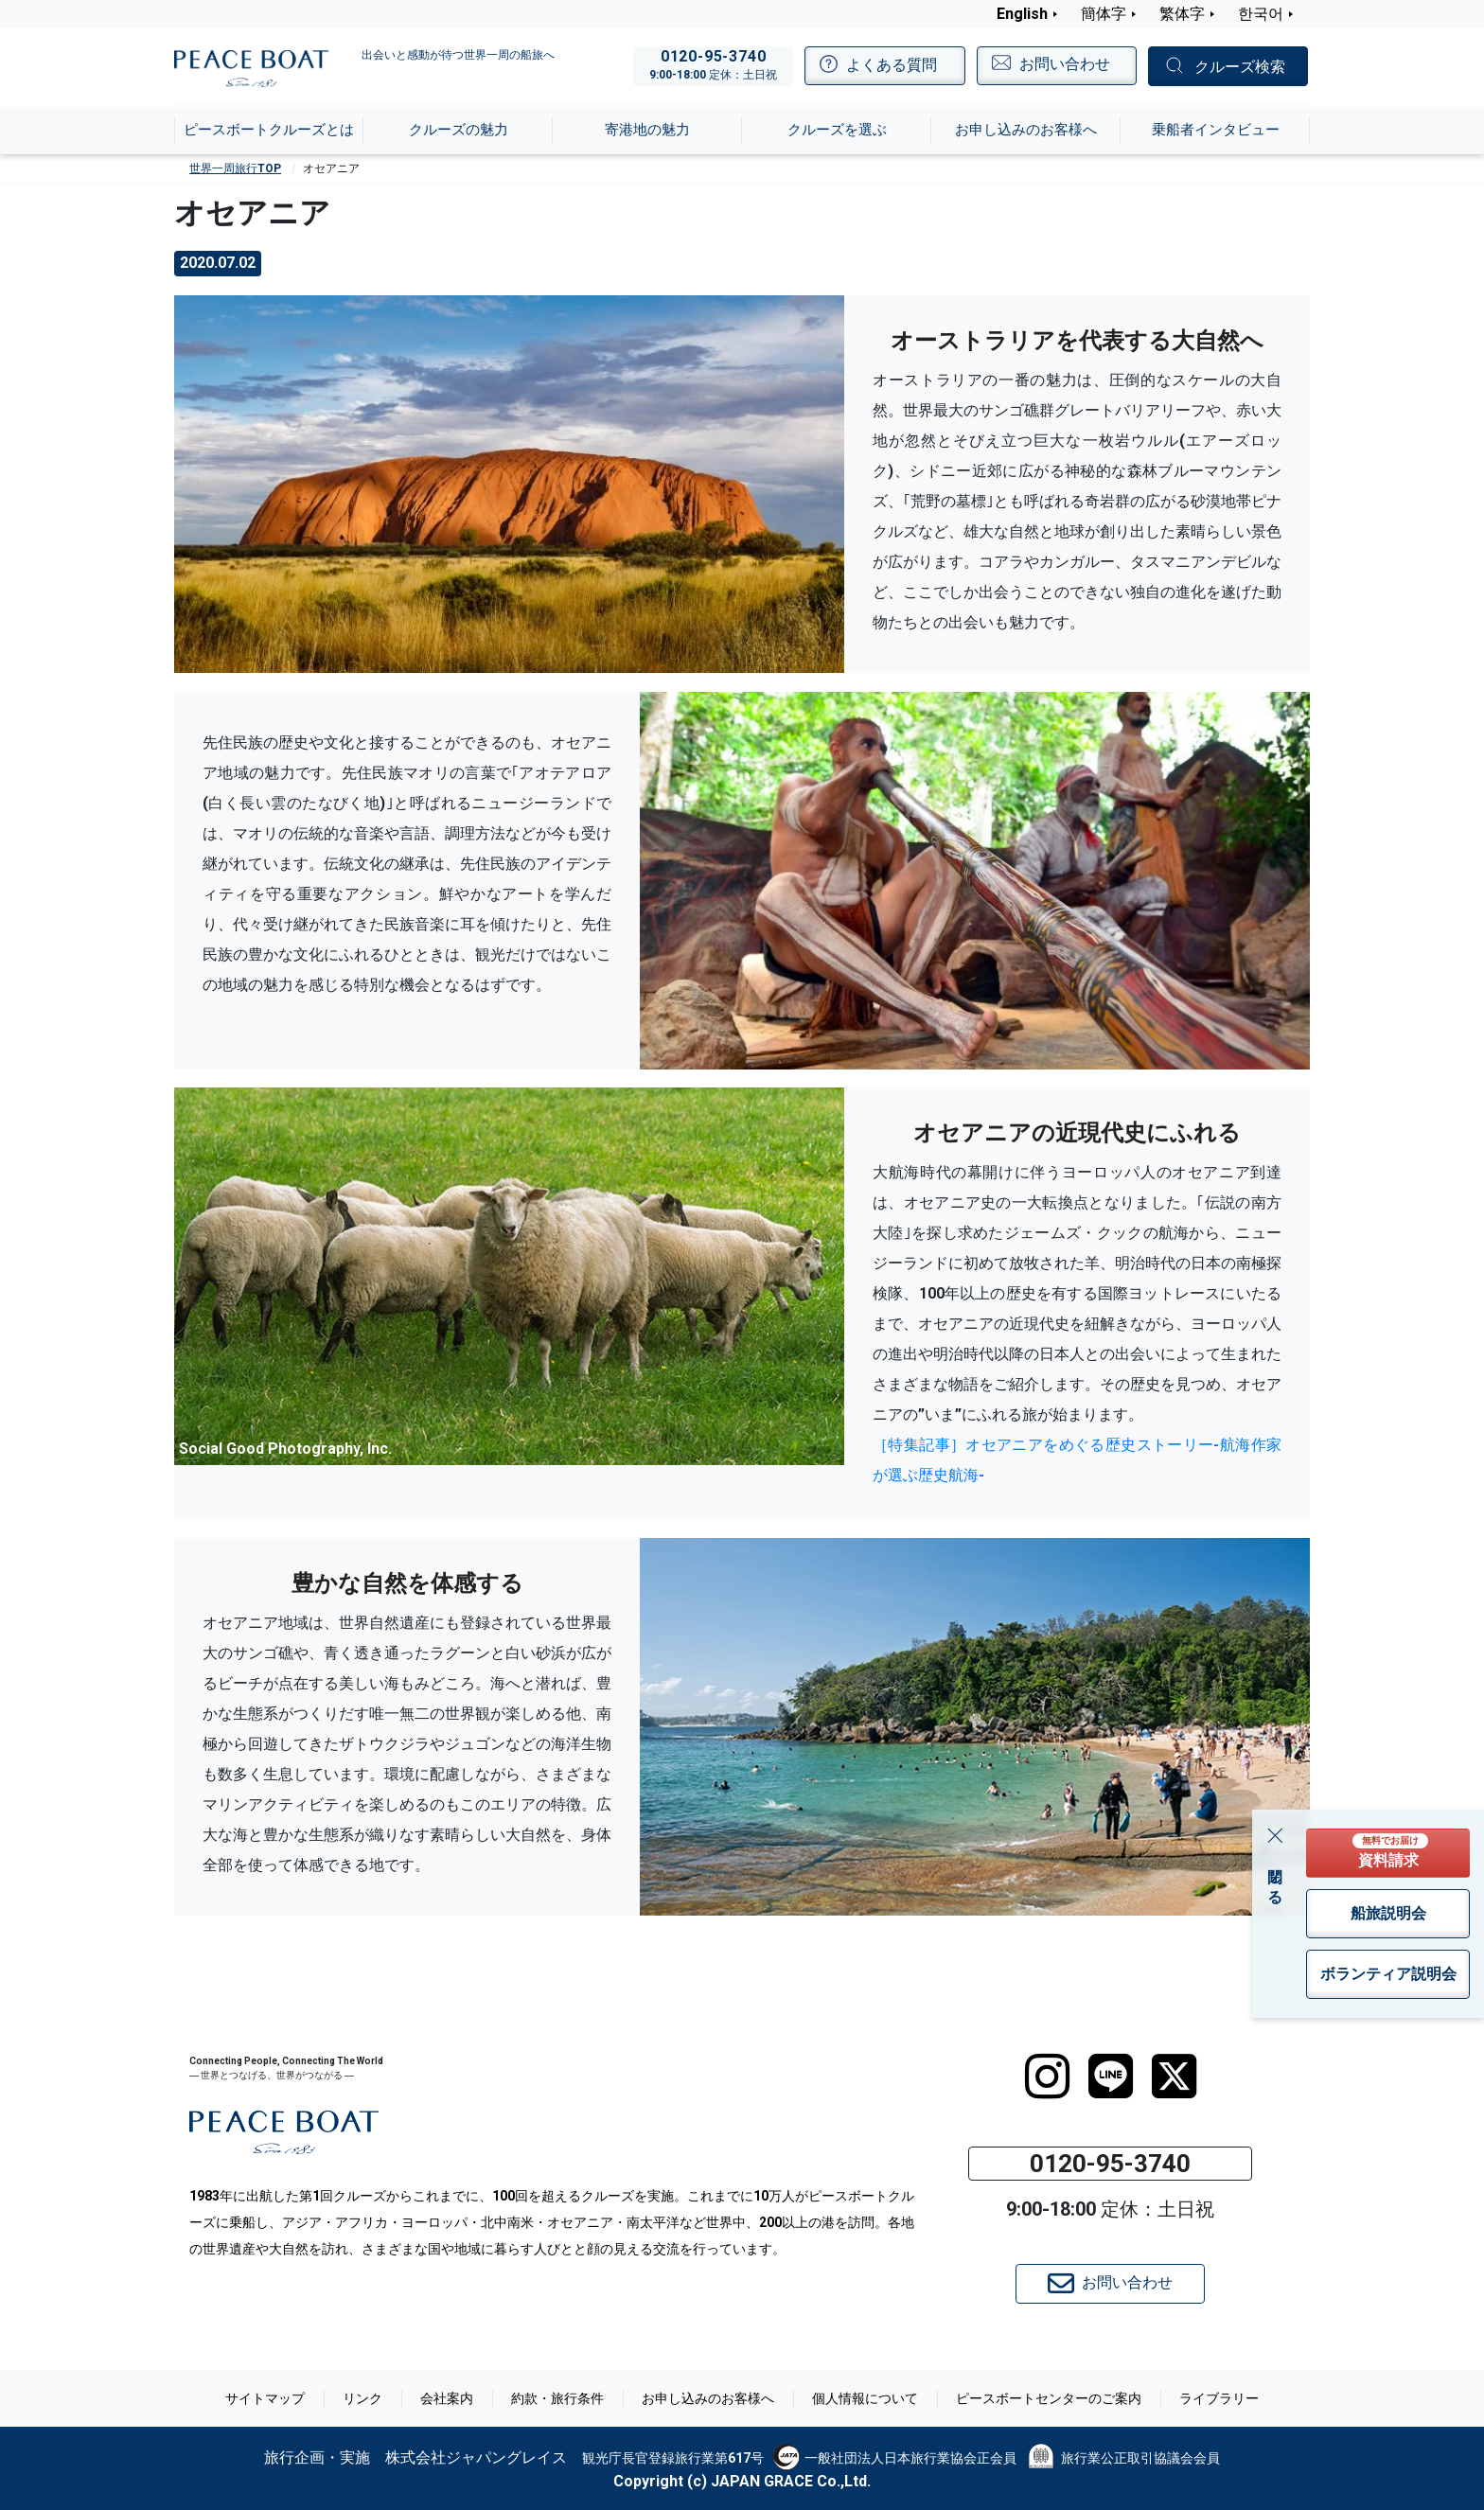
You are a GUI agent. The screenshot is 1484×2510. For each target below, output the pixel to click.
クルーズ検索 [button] (1239, 67)
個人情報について (865, 2398)
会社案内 (446, 2398)
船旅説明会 (1388, 1913)
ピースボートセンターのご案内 (1048, 2398)
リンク (362, 2398)
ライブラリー (1219, 2398)
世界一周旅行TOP (235, 168)
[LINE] (1110, 2076)
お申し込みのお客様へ (708, 2398)
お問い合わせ (1110, 2284)
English (1022, 14)
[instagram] (1047, 2076)
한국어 (1260, 14)
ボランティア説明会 (1388, 1974)
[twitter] (1174, 2076)
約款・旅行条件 (557, 2398)
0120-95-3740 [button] (1110, 2163)
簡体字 (1103, 14)
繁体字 (1182, 14)
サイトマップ (265, 2398)
